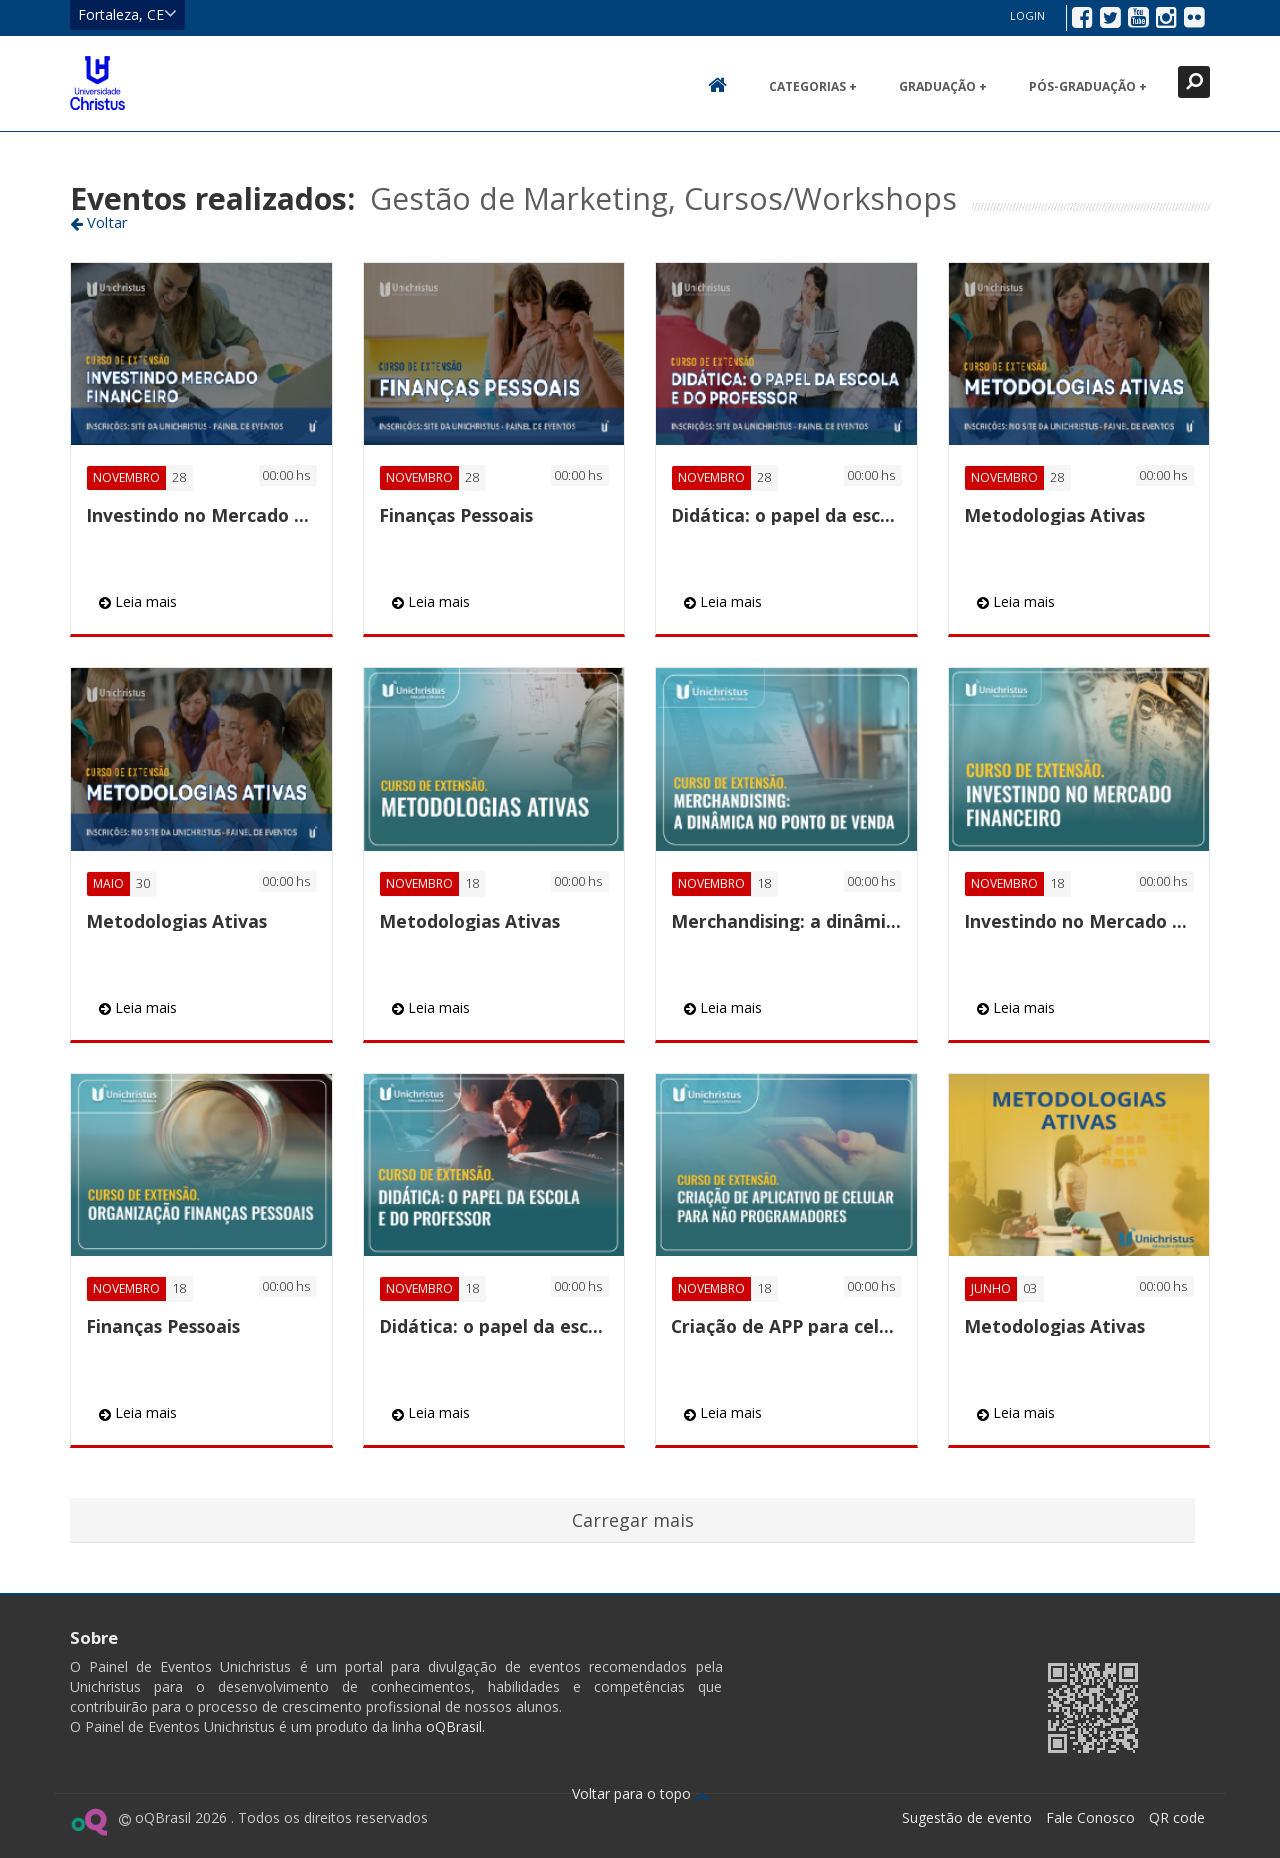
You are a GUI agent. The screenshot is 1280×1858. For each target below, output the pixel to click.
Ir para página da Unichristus (904, 1705)
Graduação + (943, 86)
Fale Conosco (1090, 1817)
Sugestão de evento (967, 1817)
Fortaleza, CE (127, 14)
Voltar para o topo (640, 1793)
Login (1027, 15)
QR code (1177, 1817)
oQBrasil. (453, 1726)
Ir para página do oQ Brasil (88, 1822)
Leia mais (138, 601)
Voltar (99, 222)
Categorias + (813, 86)
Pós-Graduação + (1088, 86)
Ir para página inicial (97, 83)
